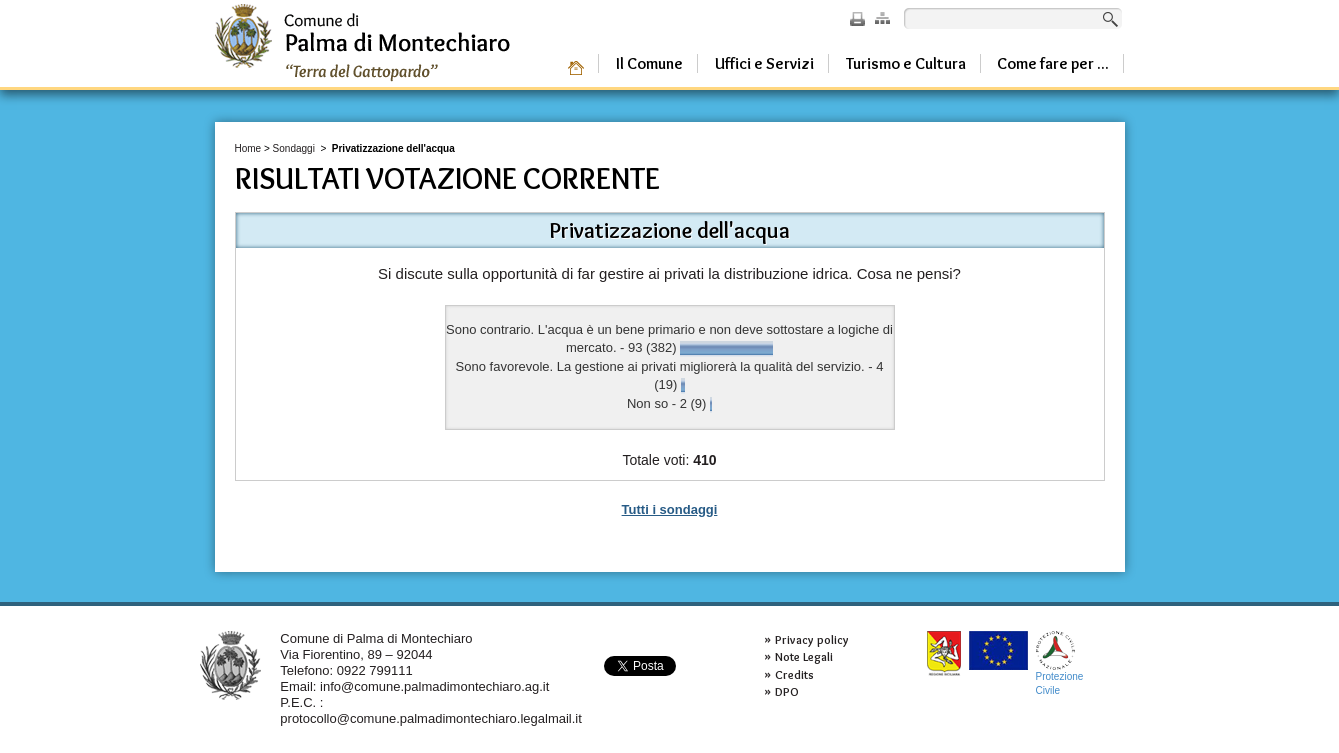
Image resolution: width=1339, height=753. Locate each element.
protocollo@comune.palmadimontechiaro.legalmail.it (431, 718)
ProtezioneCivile (1060, 663)
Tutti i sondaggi (670, 509)
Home (248, 148)
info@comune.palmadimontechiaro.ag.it (434, 686)
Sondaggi (294, 148)
